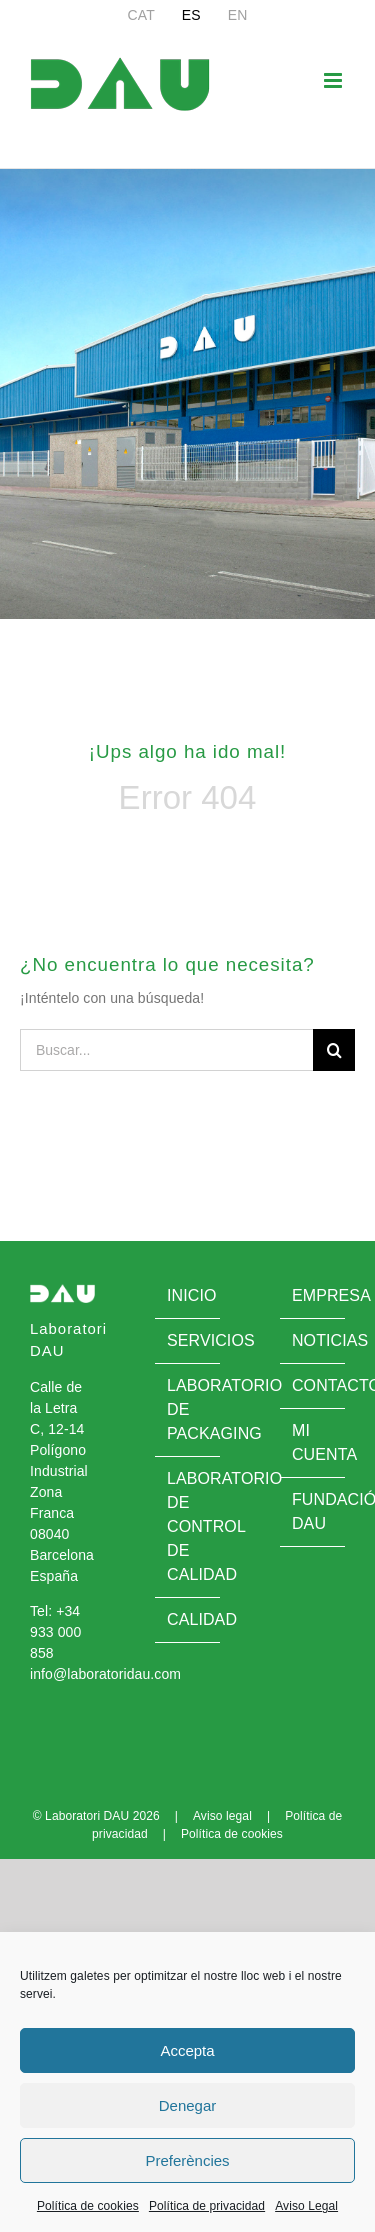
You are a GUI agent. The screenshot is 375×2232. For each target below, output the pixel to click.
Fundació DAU (313, 1511)
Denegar (188, 2105)
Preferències (187, 2160)
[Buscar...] (166, 1050)
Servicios (188, 1340)
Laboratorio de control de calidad (188, 1526)
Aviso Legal (306, 2206)
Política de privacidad (207, 2206)
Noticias (313, 1340)
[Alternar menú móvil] (334, 80)
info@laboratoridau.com (105, 1674)
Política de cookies (88, 2206)
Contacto (313, 1385)
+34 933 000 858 (55, 1632)
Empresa (313, 1295)
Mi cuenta (313, 1442)
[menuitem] (141, 15)
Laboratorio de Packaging (188, 1409)
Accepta (187, 2050)
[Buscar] (334, 1050)
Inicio (188, 1295)
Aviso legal (222, 1816)
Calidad (188, 1619)
